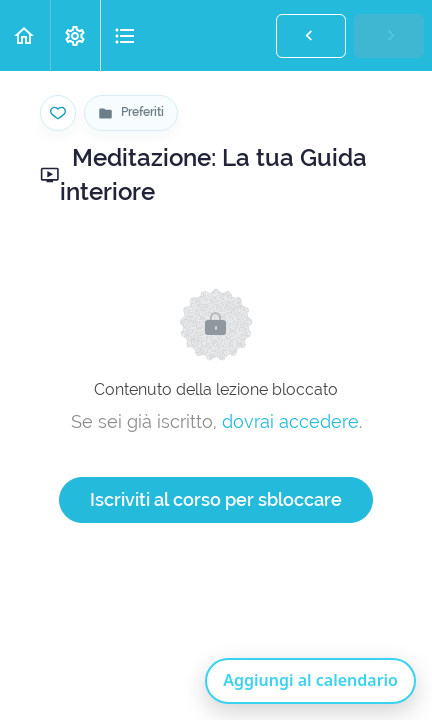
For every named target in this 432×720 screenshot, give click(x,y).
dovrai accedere (290, 421)
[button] (25, 35)
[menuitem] (75, 35)
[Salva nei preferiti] (58, 113)
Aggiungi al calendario (310, 680)
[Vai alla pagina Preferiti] (131, 113)
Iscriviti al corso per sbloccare (216, 499)
